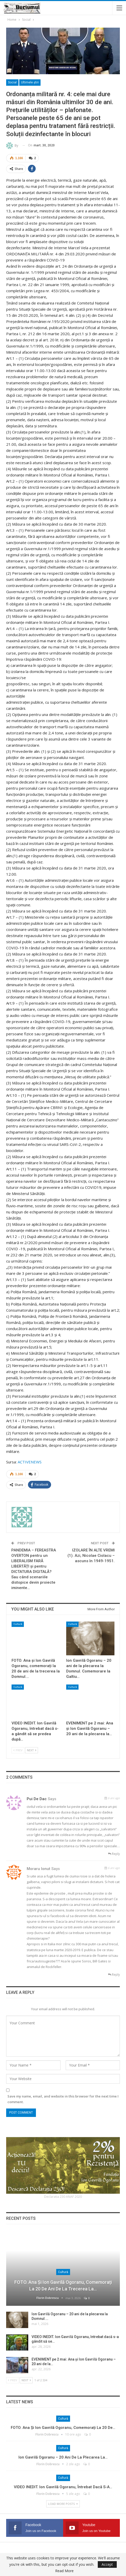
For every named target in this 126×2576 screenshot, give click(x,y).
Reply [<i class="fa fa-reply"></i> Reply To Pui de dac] (114, 1854)
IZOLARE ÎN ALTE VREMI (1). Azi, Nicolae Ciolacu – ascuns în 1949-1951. (91, 1555)
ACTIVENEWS (30, 1461)
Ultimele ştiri (30, 82)
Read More (64, 2571)
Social (12, 82)
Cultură (17, 1624)
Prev (18, 1750)
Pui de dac (37, 1799)
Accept (107, 2564)
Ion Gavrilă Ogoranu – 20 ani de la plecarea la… (63, 2457)
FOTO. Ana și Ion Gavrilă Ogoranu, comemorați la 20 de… (63, 2427)
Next (31, 1750)
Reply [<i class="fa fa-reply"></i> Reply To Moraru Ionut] (114, 1974)
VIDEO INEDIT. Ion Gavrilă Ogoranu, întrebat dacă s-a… (63, 2487)
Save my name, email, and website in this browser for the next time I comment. (63, 2099)
